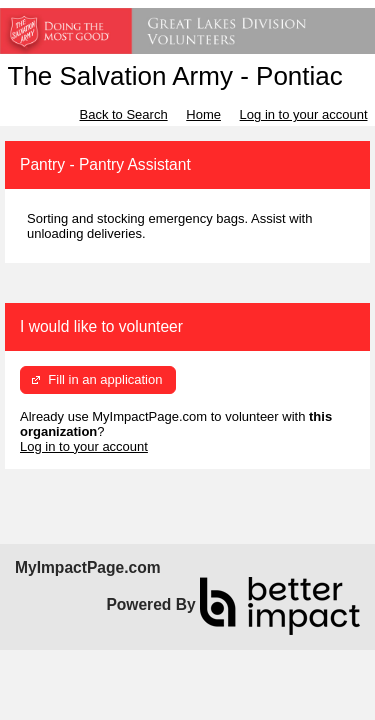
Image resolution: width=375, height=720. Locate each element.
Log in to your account (304, 114)
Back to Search (123, 114)
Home (203, 114)
